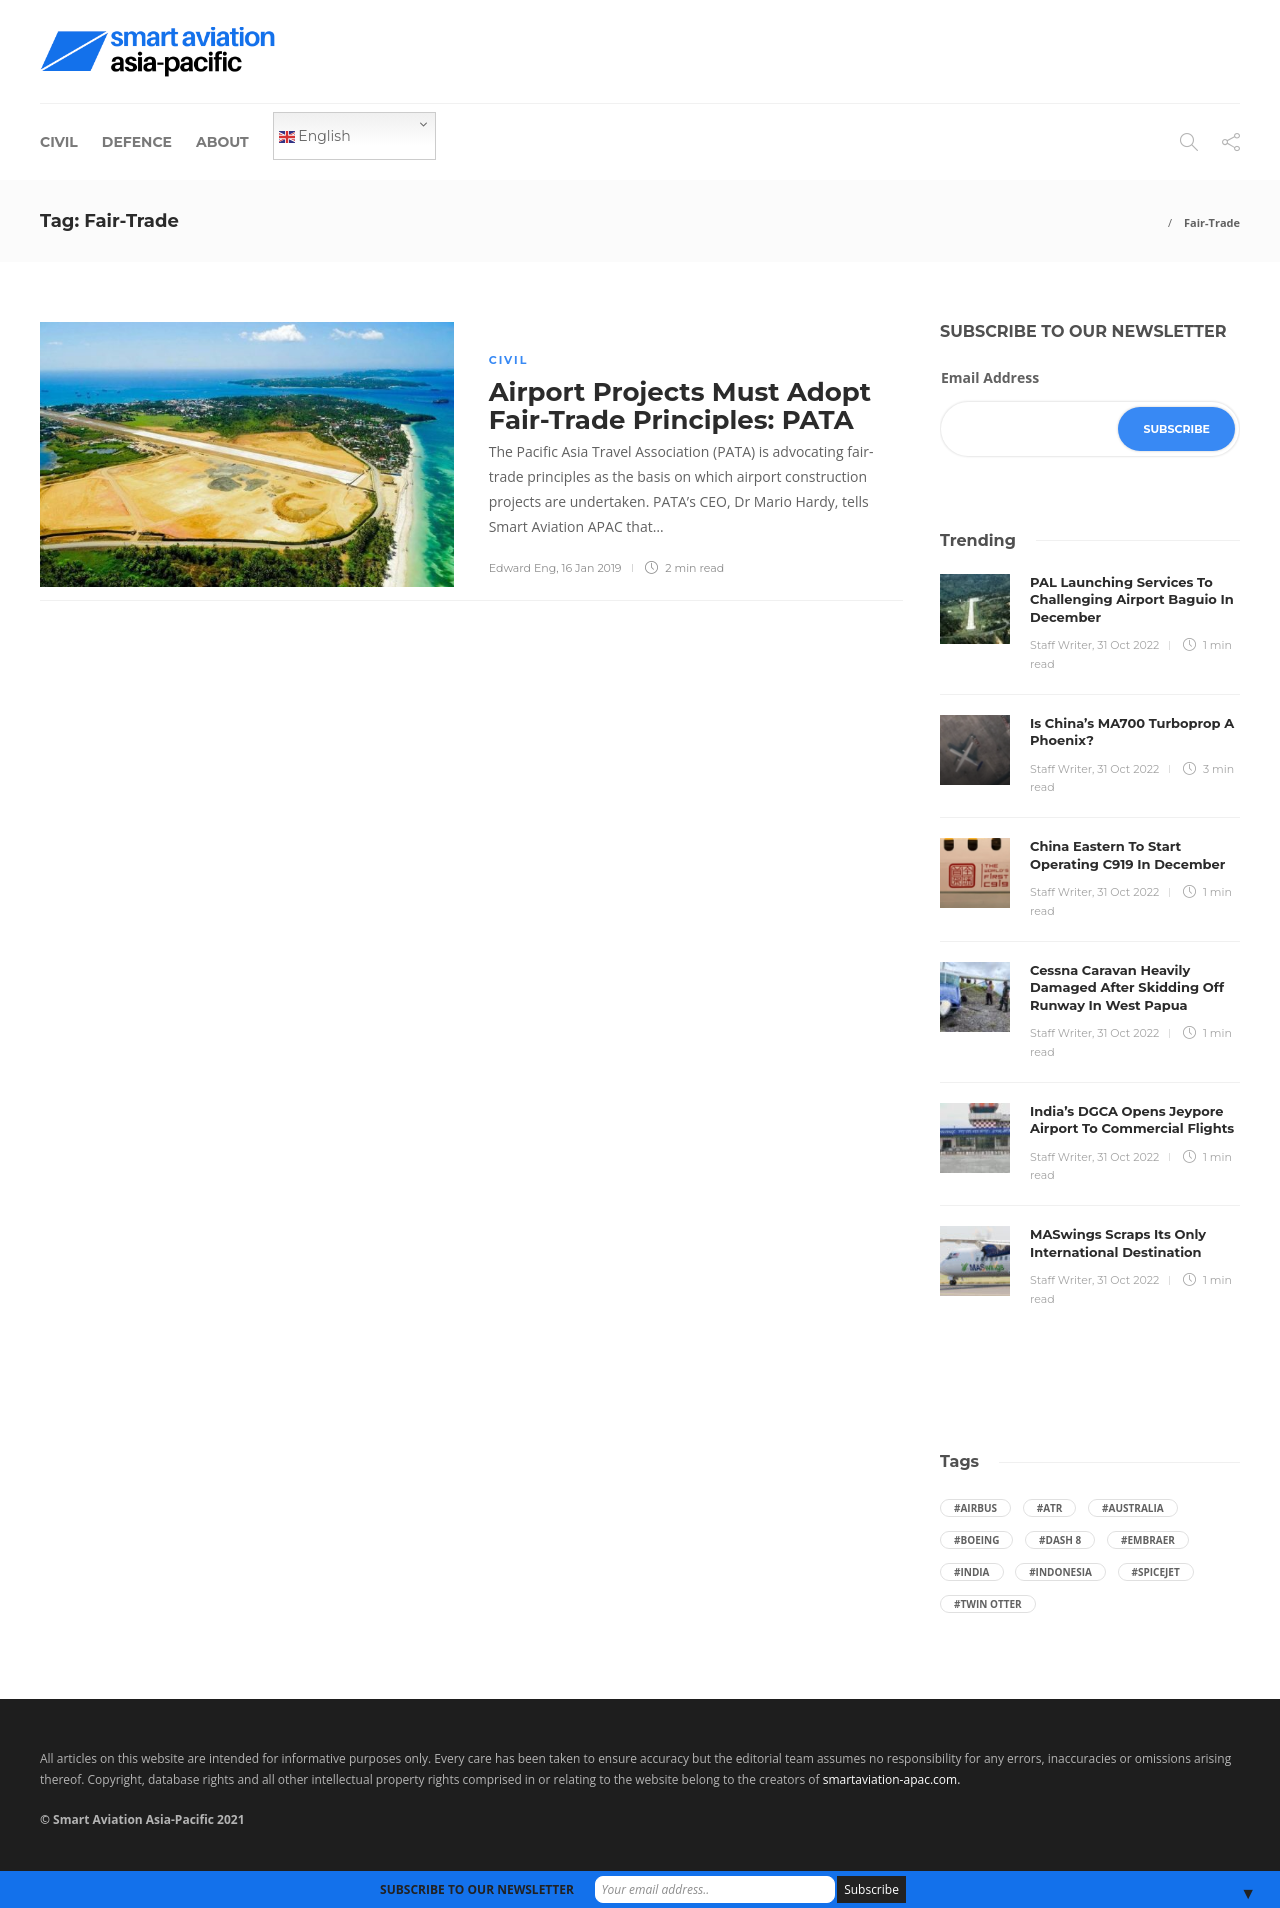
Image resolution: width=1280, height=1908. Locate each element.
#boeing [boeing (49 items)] (976, 1540)
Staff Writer (1061, 645)
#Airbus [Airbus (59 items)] (975, 1508)
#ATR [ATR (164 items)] (1050, 1508)
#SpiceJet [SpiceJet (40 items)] (1156, 1572)
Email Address (990, 377)
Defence (137, 142)
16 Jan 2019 (592, 568)
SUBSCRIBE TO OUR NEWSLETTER (477, 1889)
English (315, 136)
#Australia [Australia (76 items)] (1133, 1508)
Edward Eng (523, 568)
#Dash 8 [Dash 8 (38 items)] (1060, 1540)
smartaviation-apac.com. (892, 1779)
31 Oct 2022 (1128, 645)
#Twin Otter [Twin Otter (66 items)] (988, 1604)
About (222, 142)
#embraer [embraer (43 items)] (1148, 1540)
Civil (59, 142)
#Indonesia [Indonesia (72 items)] (1060, 1572)
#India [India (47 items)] (972, 1572)
